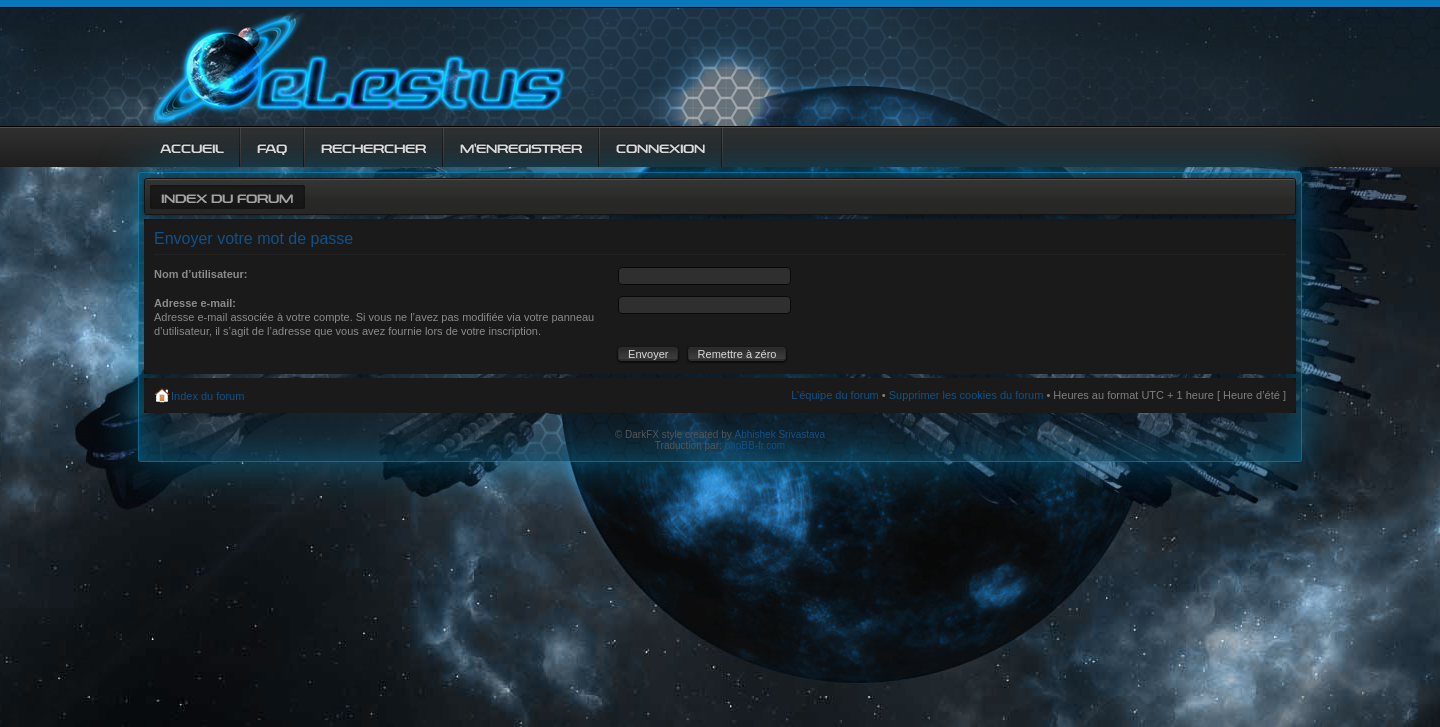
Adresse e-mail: (195, 303)
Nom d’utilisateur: (201, 274)
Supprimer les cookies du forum (966, 395)
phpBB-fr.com (755, 445)
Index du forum (227, 196)
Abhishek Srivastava (780, 434)
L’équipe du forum (834, 395)
